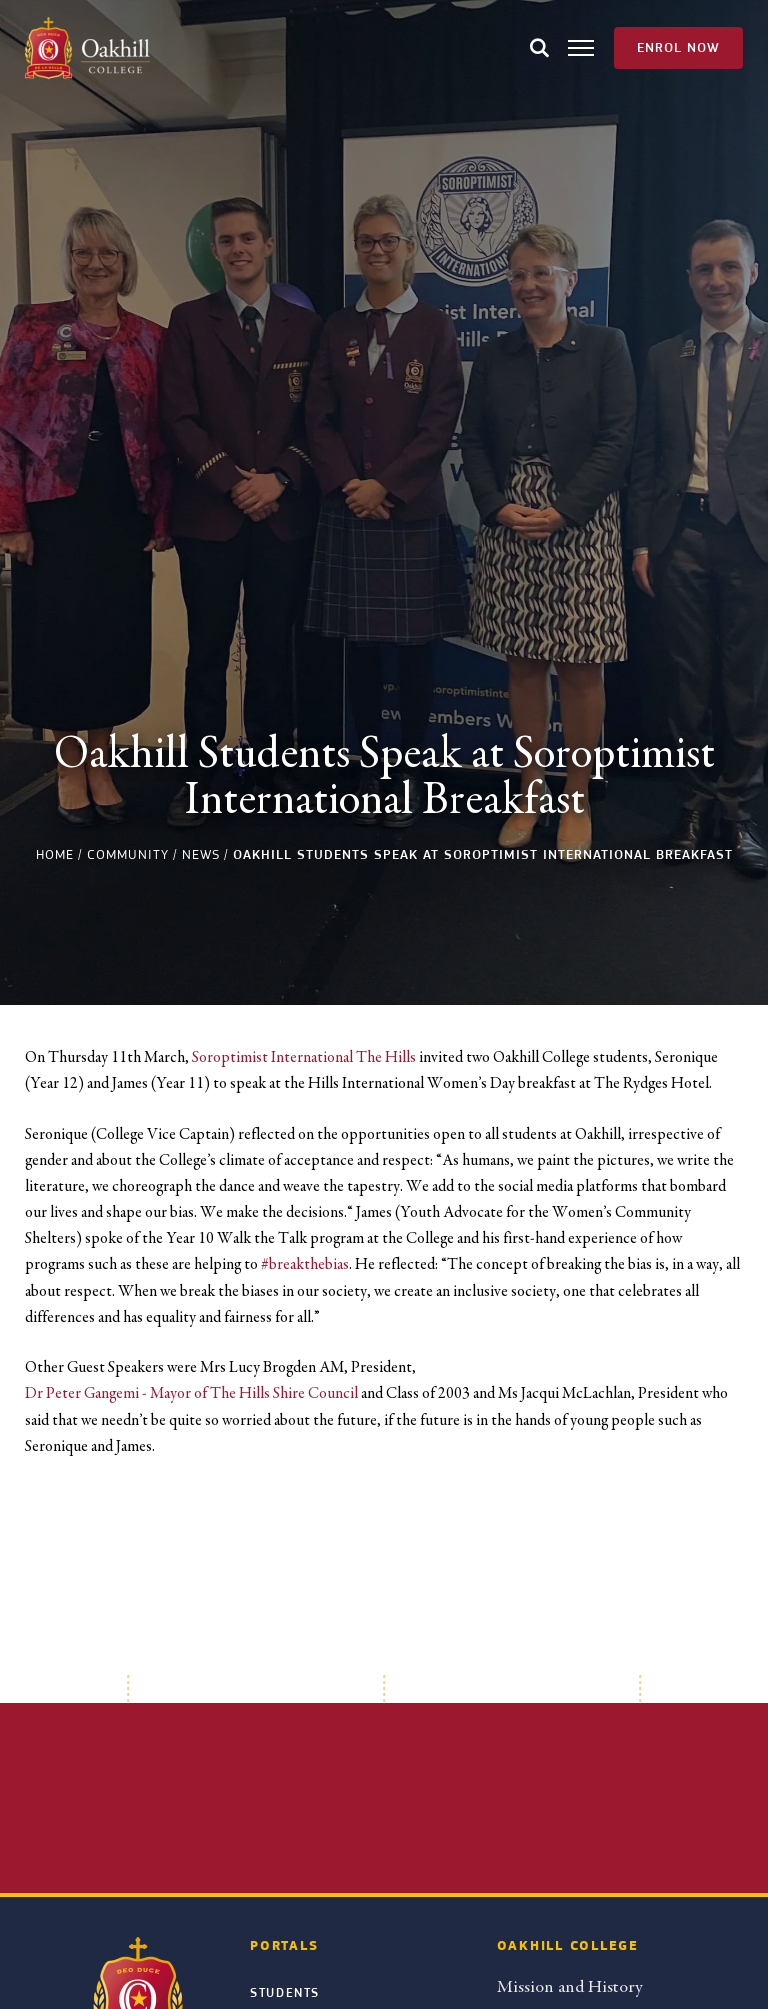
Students (285, 1993)
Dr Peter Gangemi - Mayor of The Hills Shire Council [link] (191, 1393)
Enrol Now (678, 47)
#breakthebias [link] (305, 1264)
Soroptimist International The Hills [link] (304, 1057)
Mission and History (569, 1986)
